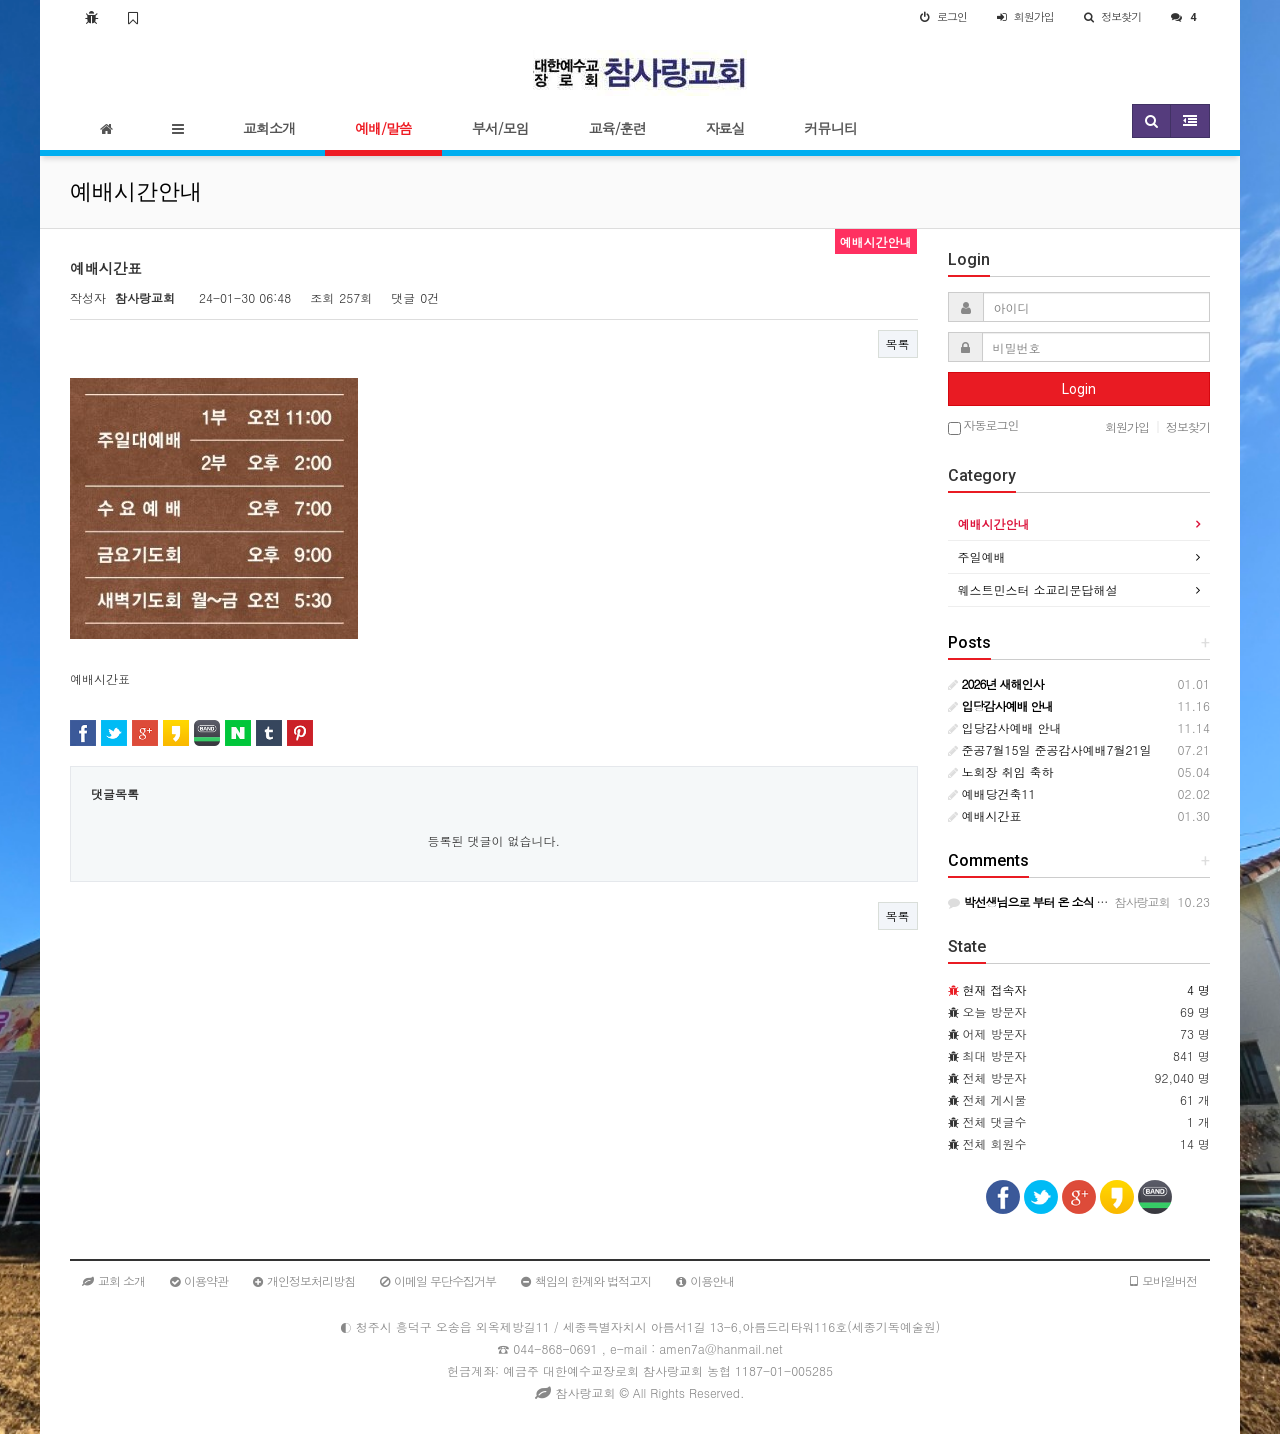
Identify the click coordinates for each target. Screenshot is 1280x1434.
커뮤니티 (831, 128)
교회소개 (269, 128)
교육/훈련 (617, 128)
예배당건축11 (992, 793)
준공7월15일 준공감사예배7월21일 (1050, 749)
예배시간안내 (994, 523)
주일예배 (982, 556)
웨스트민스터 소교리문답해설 (1038, 589)
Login (1079, 389)
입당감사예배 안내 (1005, 727)
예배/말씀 (383, 128)
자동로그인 (983, 426)
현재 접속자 (995, 989)
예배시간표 (985, 815)
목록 (898, 343)
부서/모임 (500, 128)
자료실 (725, 128)
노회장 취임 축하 (1001, 771)
